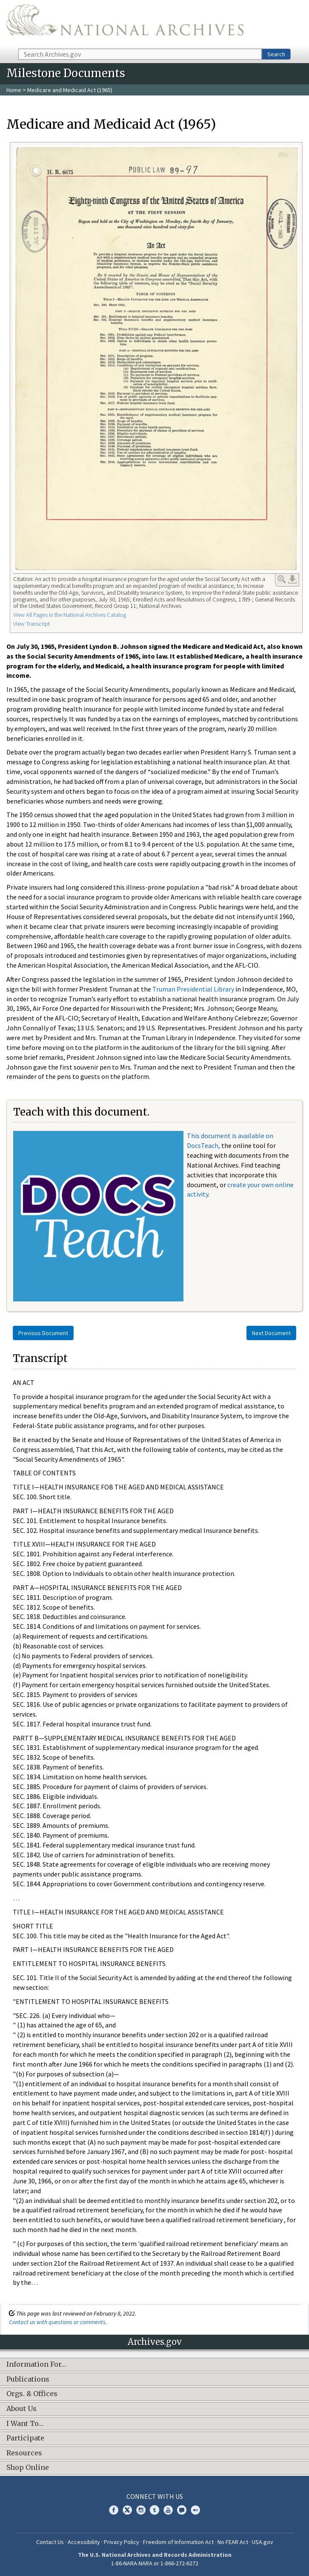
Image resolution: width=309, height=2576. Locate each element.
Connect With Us (154, 2496)
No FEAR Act (232, 2542)
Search (276, 54)
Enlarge (282, 579)
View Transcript (31, 623)
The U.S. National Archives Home (124, 23)
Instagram (141, 2510)
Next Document (271, 1333)
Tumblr (154, 2510)
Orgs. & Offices (31, 2394)
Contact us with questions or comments (57, 2322)
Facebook (114, 2510)
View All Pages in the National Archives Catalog (69, 615)
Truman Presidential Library (193, 989)
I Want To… (24, 2424)
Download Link (292, 579)
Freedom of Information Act (178, 2542)
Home (13, 90)
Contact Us (50, 2542)
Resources (24, 2453)
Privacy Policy (121, 2542)
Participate (25, 2438)
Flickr (195, 2510)
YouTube (168, 2510)
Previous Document (43, 1333)
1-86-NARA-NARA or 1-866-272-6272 (154, 2563)
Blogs (182, 2510)
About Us (21, 2409)
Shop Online (27, 2468)
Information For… (36, 2364)
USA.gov (262, 2542)
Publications (27, 2379)
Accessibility (84, 2542)
